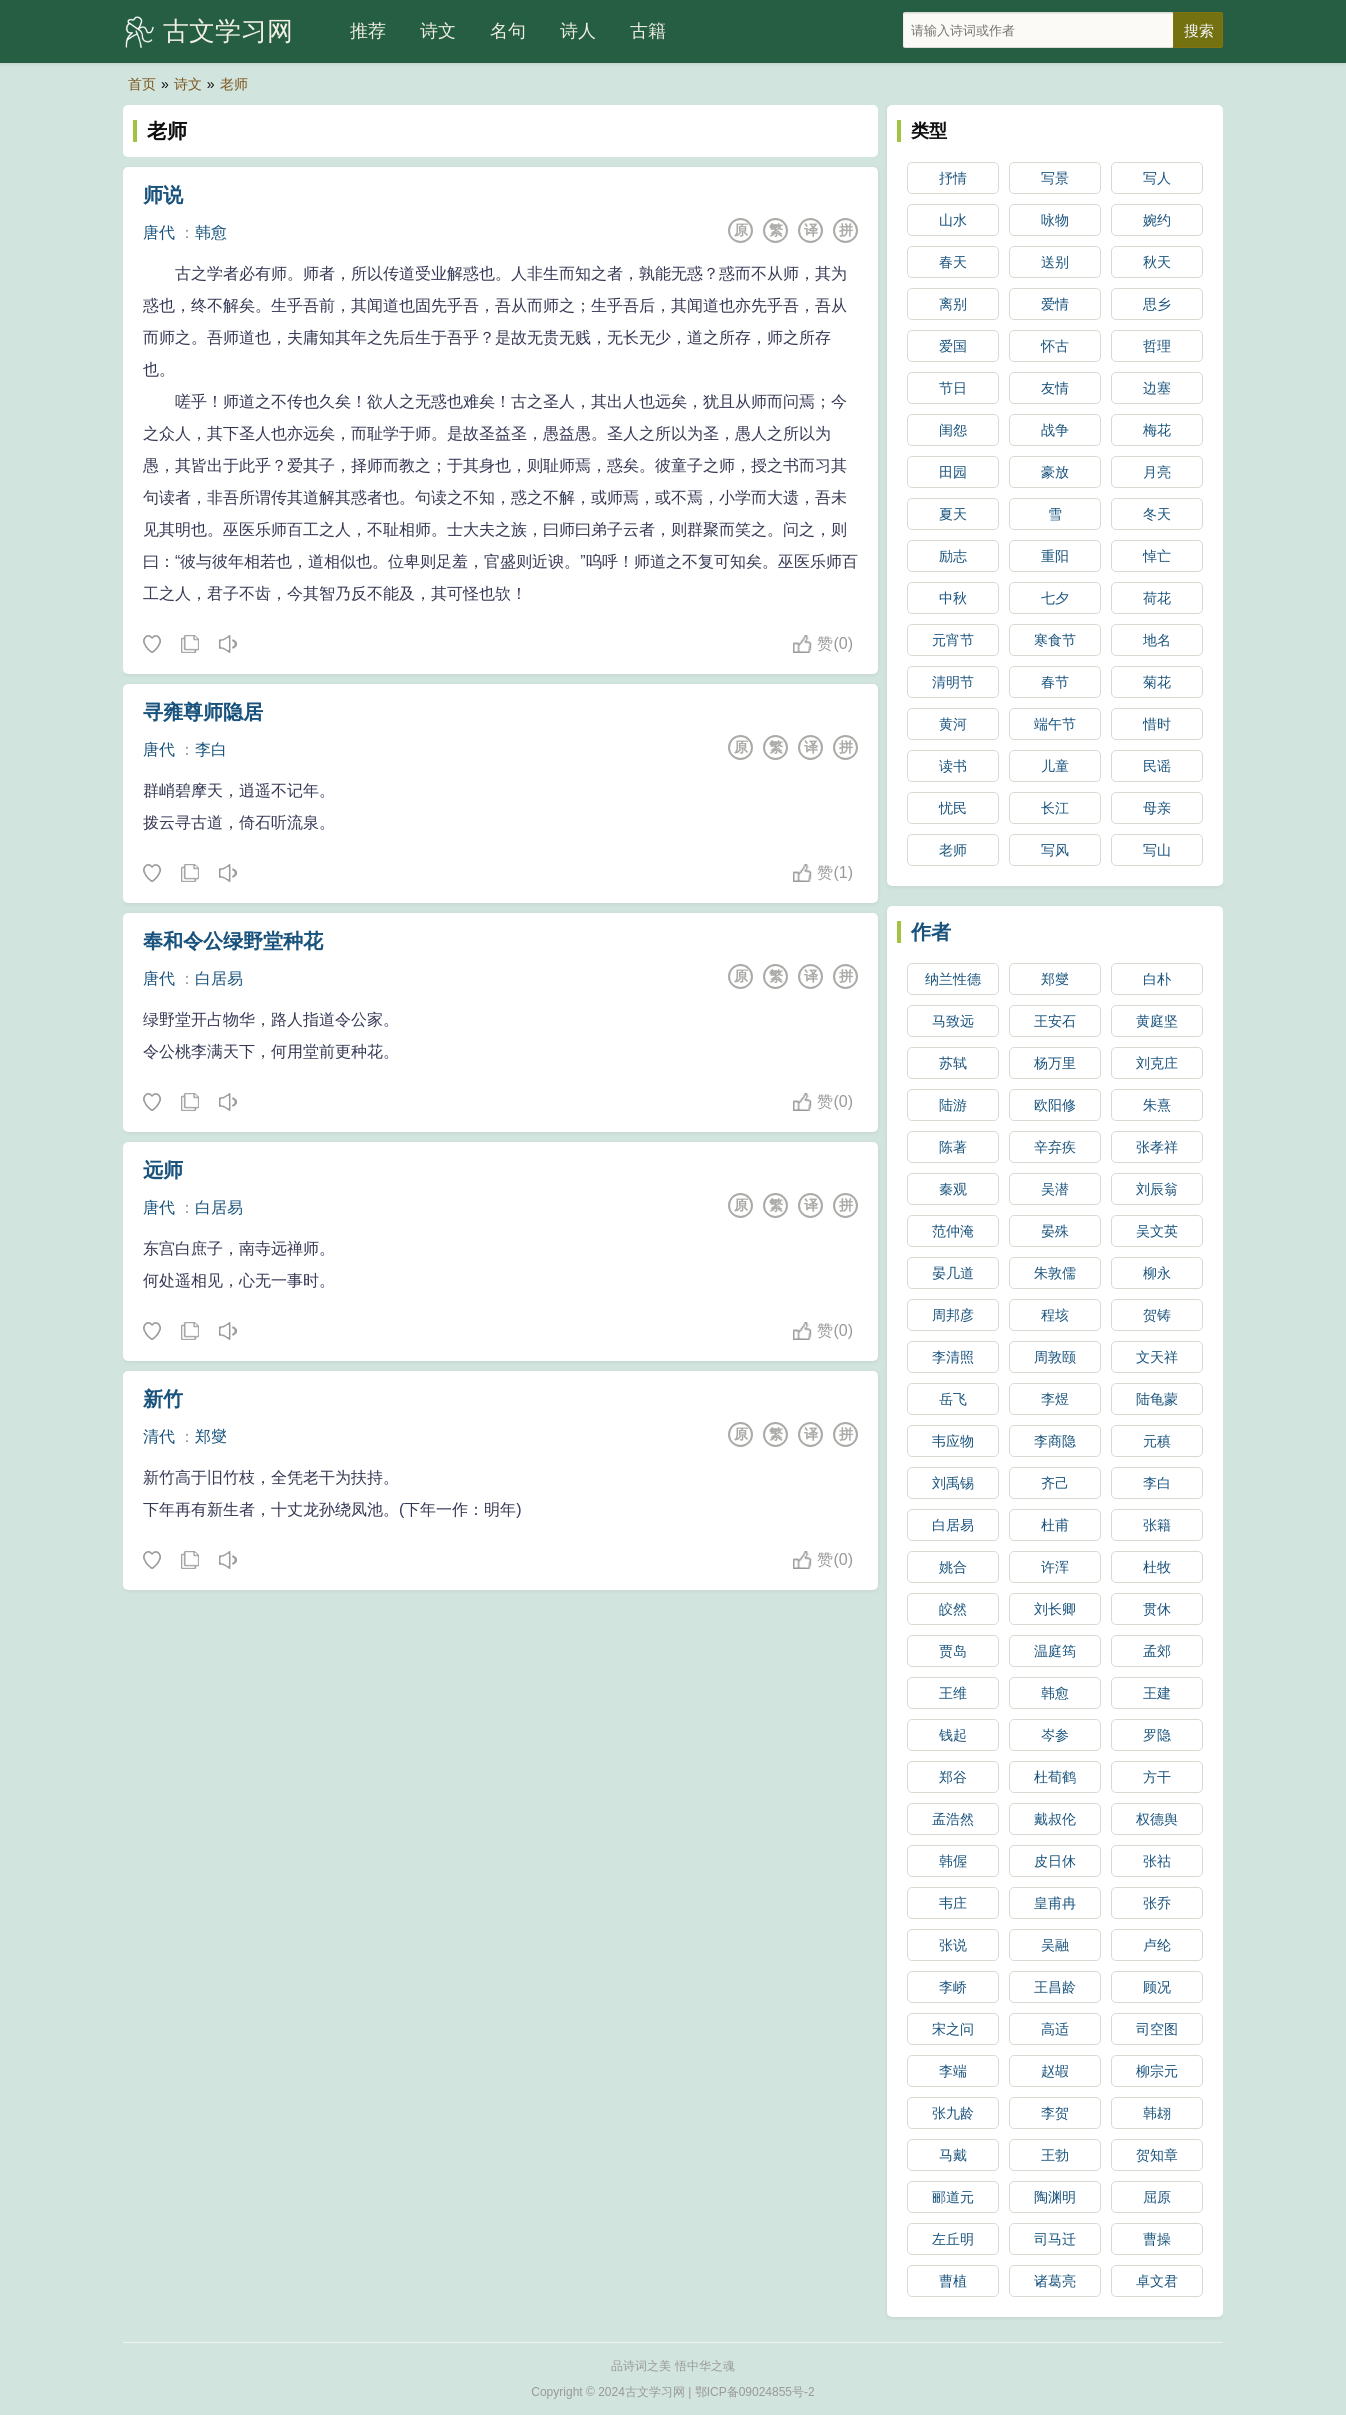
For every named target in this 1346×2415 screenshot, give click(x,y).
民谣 (1157, 766)
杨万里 (1055, 1063)
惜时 (1157, 724)
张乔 (1157, 1903)
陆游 (953, 1105)
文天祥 (1157, 1357)
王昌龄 (1055, 1987)
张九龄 (953, 2113)
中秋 (953, 598)
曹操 (1157, 2239)
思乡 (1157, 304)
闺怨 (953, 430)
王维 (953, 1693)
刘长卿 (1055, 1609)
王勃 (1055, 2155)
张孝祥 (1157, 1147)
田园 (953, 472)
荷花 (1157, 598)
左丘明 (953, 2239)
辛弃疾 (1055, 1147)
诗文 (438, 31)
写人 (1157, 178)
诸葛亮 (1055, 2281)
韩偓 (953, 1861)
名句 (508, 31)
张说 (953, 1945)
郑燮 (211, 1436)
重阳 (1055, 556)
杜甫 (1055, 1525)
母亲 (1157, 808)
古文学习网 (228, 31)
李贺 (1055, 2113)
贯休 (1157, 1609)
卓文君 (1157, 2281)
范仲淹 (953, 1231)
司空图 (1157, 2029)
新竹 (163, 1399)
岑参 (1055, 1735)
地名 (1157, 640)
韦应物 (953, 1441)
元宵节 (953, 640)
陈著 (953, 1147)
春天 (953, 262)
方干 (1157, 1777)
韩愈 (211, 232)
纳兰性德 (953, 979)
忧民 (953, 808)
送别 (1055, 262)
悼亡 (1157, 556)
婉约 (1157, 220)
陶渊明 (1055, 2197)
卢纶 (1157, 1945)
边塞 (1157, 388)
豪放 (1055, 472)
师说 (163, 195)
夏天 (953, 514)
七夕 (1055, 598)
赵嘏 (1055, 2071)
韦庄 (953, 1903)
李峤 (953, 1987)
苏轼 (953, 1063)
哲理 (1157, 346)
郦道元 (953, 2197)
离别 (953, 304)
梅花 (1157, 430)
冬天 (1157, 514)
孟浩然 (953, 1819)
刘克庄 (1157, 1063)
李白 (211, 749)
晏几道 (953, 1273)
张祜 (1157, 1861)
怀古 (1055, 346)
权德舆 (1157, 1819)
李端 (953, 2071)
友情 (1055, 388)
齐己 (1055, 1483)
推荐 (368, 31)
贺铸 (1157, 1315)
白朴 (1157, 979)
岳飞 (953, 1399)
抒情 (953, 178)
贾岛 (953, 1651)
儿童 (1055, 766)
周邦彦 (953, 1315)
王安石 (1055, 1021)
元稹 (1157, 1441)
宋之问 (953, 2029)
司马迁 (1055, 2239)
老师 (234, 84)
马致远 (953, 1021)
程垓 (1055, 1315)
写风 (1055, 850)
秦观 (953, 1189)
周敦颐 (1055, 1357)
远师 (163, 1170)
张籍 (1157, 1525)
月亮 (1157, 472)
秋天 (1157, 262)
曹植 (953, 2281)
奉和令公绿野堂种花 (233, 941)
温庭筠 (1055, 1651)
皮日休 (1055, 1861)
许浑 (1055, 1567)
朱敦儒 (1055, 1273)
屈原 (1157, 2197)
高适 (1055, 2029)
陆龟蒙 (1157, 1399)
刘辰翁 (1157, 1189)
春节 (1055, 682)
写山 (1157, 850)
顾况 (1157, 1987)
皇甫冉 (1055, 1903)
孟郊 (1157, 1651)
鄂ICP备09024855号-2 (755, 2392)
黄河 (953, 724)
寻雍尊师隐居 (203, 712)
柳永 (1157, 1273)
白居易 (219, 978)
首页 (142, 84)
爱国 (953, 346)
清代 (159, 1436)
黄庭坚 (1157, 1021)
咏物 (1055, 220)
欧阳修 (1055, 1105)
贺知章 (1157, 2155)
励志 (953, 556)
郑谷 (953, 1777)
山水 (953, 220)
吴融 (1055, 1945)
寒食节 (1055, 640)
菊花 (1157, 682)
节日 (953, 388)
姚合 (953, 1567)
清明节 (953, 682)
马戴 (953, 2155)
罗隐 (1157, 1735)
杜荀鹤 (1055, 1777)
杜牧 (1157, 1567)
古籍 (648, 31)
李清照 (953, 1357)
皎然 (953, 1609)
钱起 (953, 1735)
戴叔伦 (1055, 1819)
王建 (1157, 1693)
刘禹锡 (953, 1483)
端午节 (1055, 724)
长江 (1055, 808)
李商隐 (1055, 1441)
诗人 (578, 31)
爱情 (1055, 304)
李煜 (1055, 1399)
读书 (953, 766)
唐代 (159, 232)
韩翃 (1157, 2113)
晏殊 (1055, 1231)
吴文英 (1157, 1231)
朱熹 (1157, 1105)
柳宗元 (1157, 2071)
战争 (1055, 430)
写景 (1055, 178)
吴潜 (1055, 1189)
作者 (931, 932)
